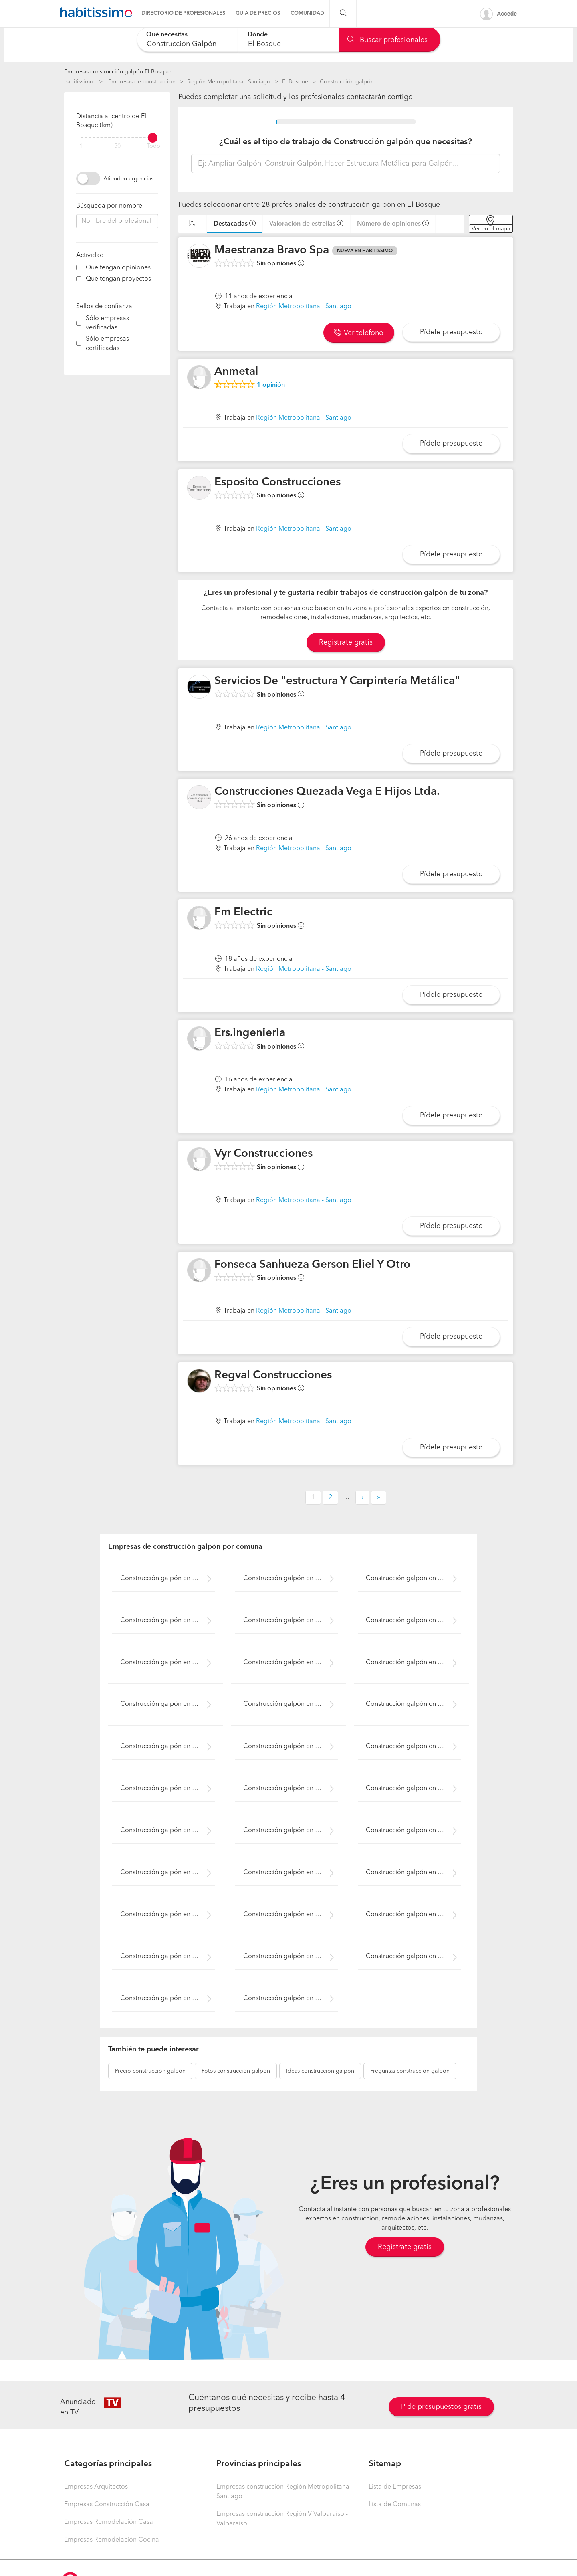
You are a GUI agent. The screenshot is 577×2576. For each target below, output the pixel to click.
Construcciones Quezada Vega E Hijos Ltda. (327, 792)
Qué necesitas (167, 35)
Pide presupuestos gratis (441, 2406)
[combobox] (187, 39)
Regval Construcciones (273, 1375)
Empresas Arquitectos (96, 2487)
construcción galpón (150, 2071)
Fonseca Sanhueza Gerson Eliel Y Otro (312, 1265)
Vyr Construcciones (263, 1154)
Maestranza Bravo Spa (271, 250)
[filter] (117, 138)
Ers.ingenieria (249, 1033)
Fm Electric (243, 912)
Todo (153, 146)
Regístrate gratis (405, 2247)
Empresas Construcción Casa (106, 2504)
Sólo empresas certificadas (107, 344)
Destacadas (231, 224)
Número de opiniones (389, 224)
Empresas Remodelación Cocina (111, 2540)
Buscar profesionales (387, 40)
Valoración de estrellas (302, 224)
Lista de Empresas (395, 2487)
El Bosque (295, 82)
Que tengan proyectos (118, 279)
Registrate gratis (346, 642)
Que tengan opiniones (118, 268)
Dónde (258, 35)
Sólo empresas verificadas (107, 323)
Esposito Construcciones (277, 482)
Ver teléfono (358, 333)
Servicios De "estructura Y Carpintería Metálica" (337, 681)
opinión (271, 385)
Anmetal (236, 372)
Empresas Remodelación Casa (108, 2522)
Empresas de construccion (142, 82)
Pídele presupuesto (451, 332)
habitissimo (78, 82)
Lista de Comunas (395, 2504)
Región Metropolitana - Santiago (228, 82)
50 (117, 146)
